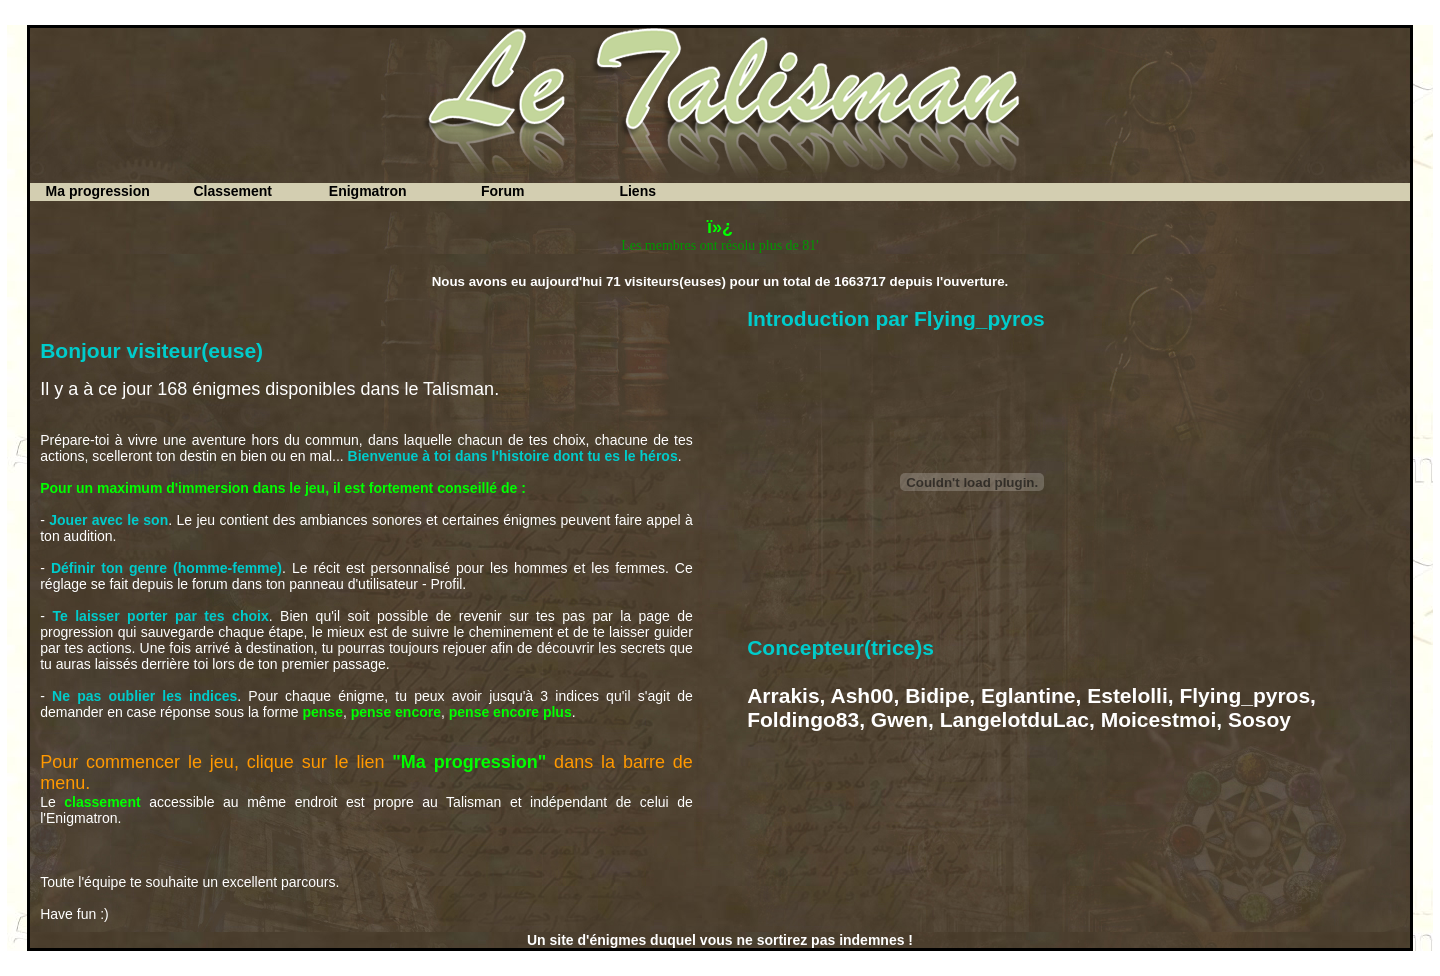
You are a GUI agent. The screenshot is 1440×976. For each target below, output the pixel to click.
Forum (503, 191)
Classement (232, 191)
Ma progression (98, 191)
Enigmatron (368, 191)
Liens (637, 191)
